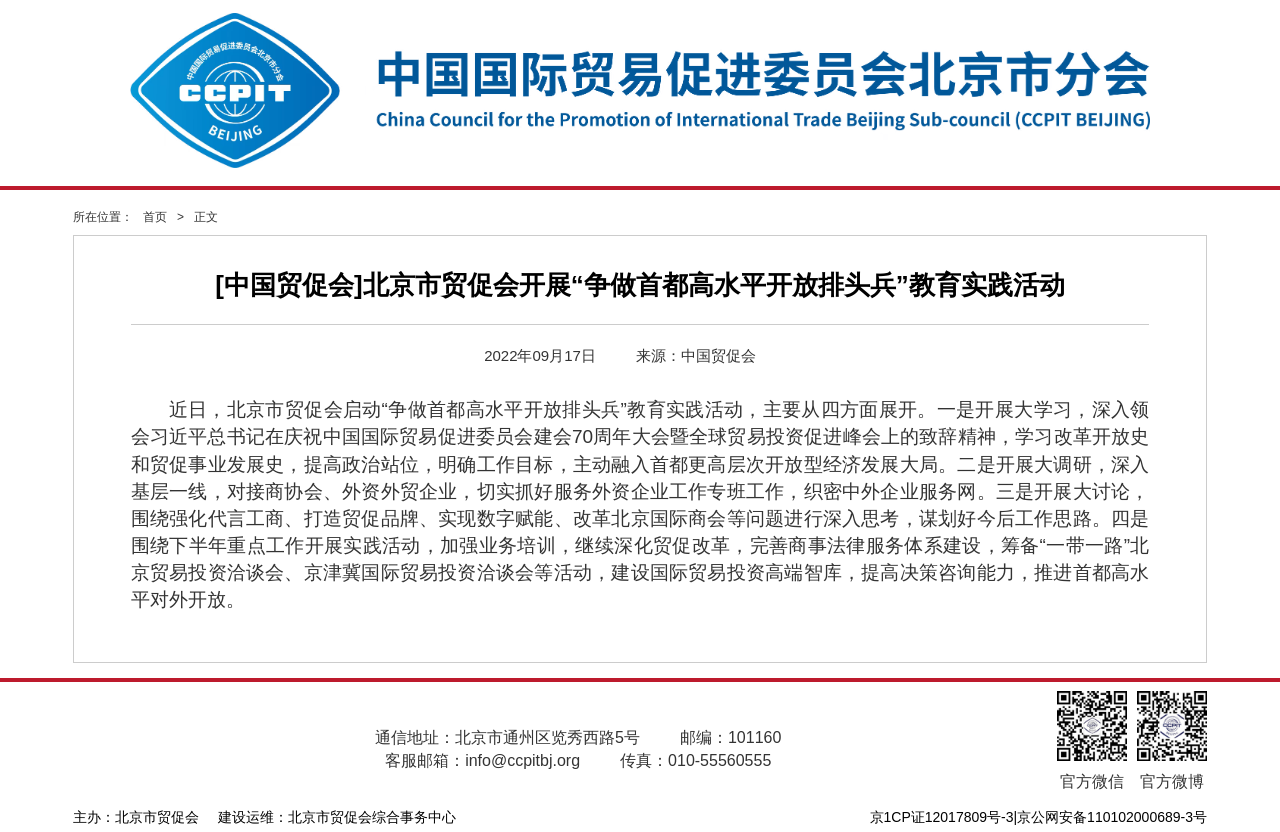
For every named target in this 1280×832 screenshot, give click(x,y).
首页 (155, 217)
